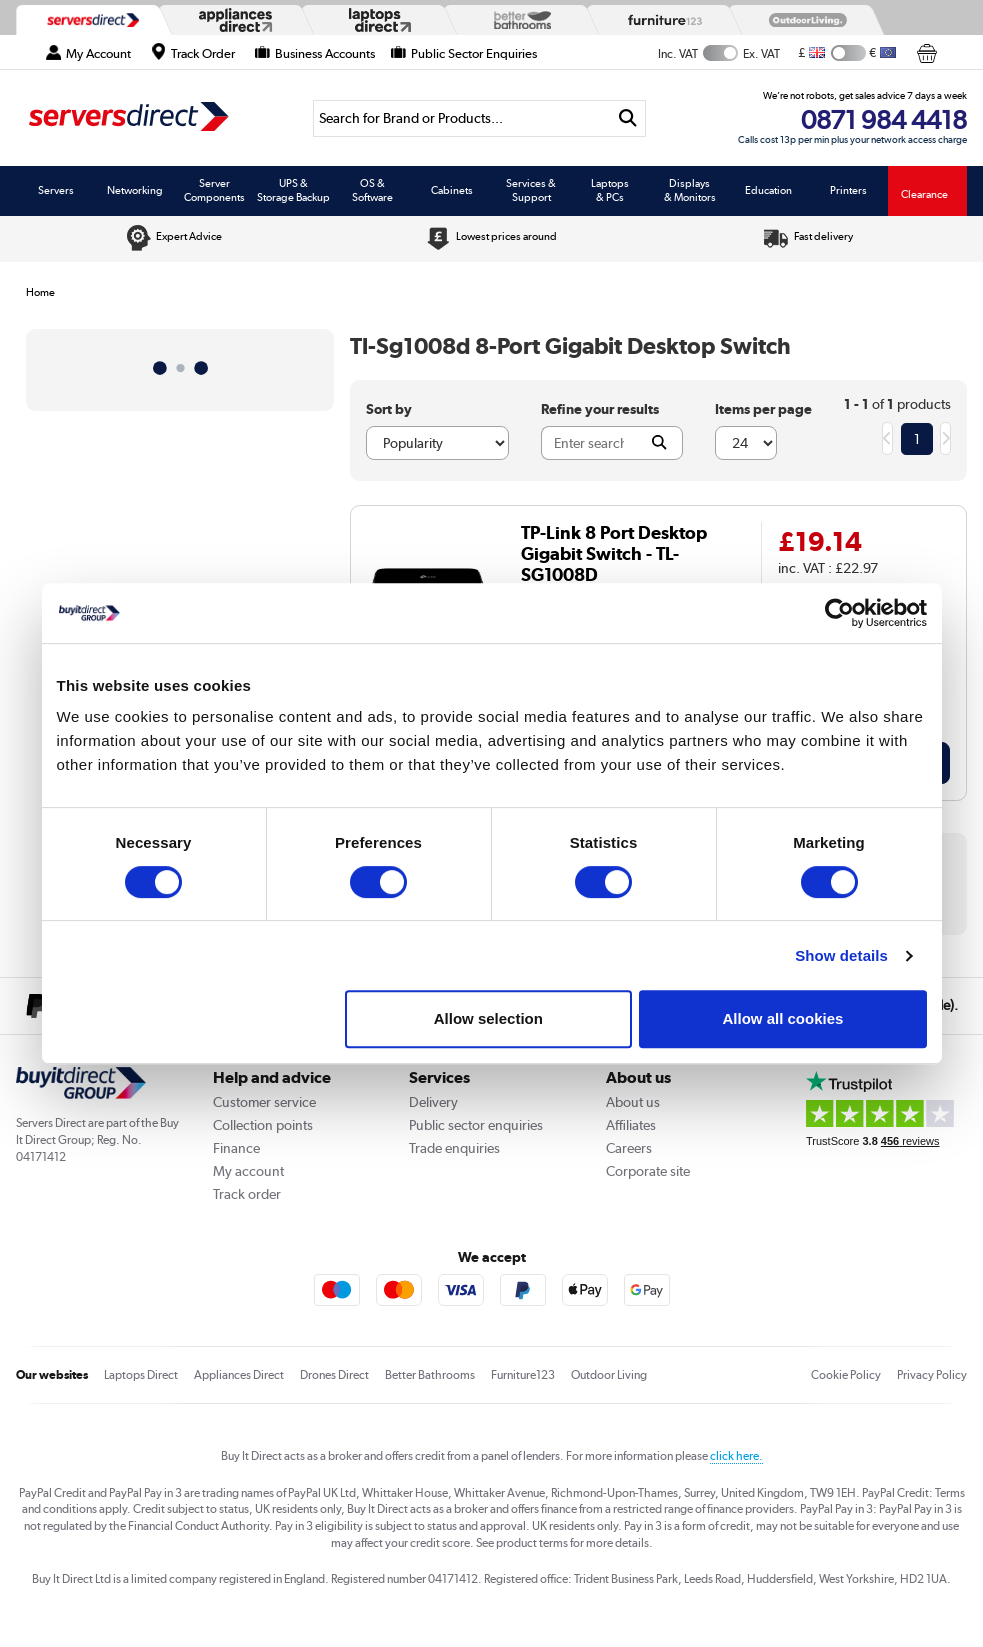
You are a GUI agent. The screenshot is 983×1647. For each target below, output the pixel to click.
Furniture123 (523, 1375)
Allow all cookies (783, 1018)
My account (248, 1171)
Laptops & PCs (610, 190)
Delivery (433, 1102)
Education (768, 190)
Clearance (924, 194)
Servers (56, 190)
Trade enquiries (454, 1148)
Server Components (214, 190)
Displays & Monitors (690, 190)
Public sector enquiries (476, 1125)
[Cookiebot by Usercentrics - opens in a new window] (839, 613)
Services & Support (531, 190)
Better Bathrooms (430, 1375)
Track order (247, 1194)
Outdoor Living (609, 1375)
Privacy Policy (932, 1375)
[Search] (462, 118)
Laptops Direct (141, 1375)
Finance (236, 1148)
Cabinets (452, 190)
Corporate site (648, 1171)
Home (40, 292)
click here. (736, 1456)
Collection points (263, 1125)
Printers (848, 190)
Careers (629, 1148)
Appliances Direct (239, 1375)
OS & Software (372, 190)
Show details (841, 955)
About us (633, 1102)
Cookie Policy (846, 1375)
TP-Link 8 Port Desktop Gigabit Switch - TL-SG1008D (614, 553)
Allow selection (488, 1018)
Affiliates (631, 1125)
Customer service (264, 1102)
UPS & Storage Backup (293, 190)
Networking (135, 190)
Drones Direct (334, 1375)
